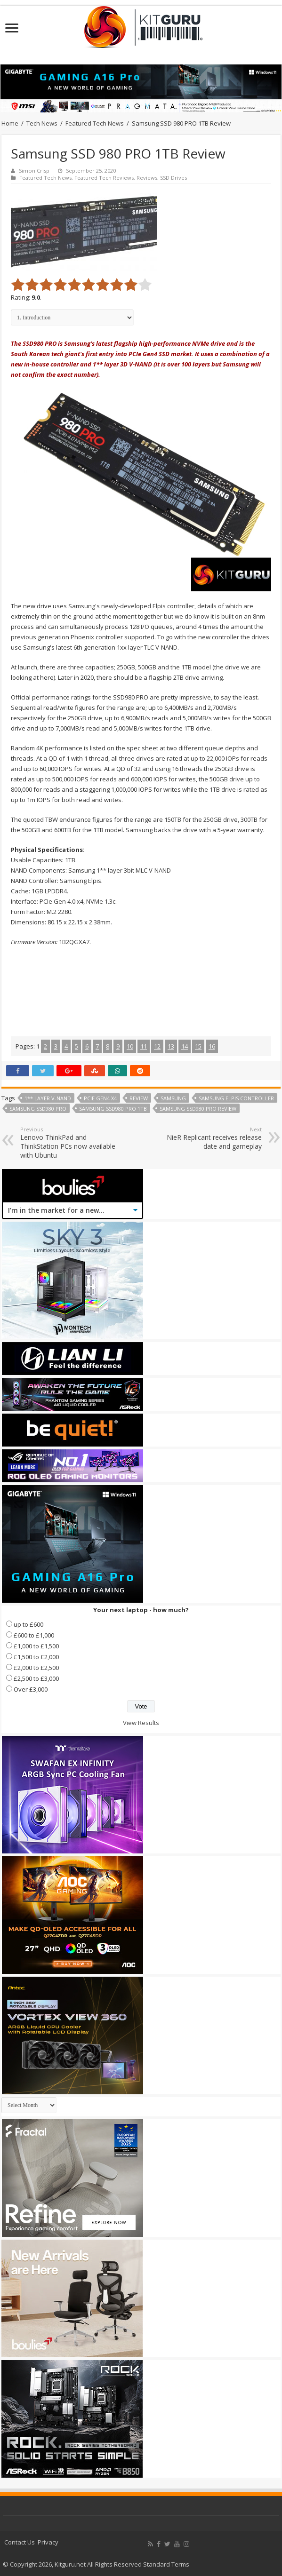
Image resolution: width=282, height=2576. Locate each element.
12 (157, 1046)
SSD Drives (173, 177)
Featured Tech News (94, 123)
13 (171, 1046)
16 (212, 1046)
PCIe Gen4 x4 (100, 1098)
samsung (173, 1098)
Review (138, 1098)
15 (198, 1046)
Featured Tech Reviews (104, 177)
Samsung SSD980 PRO (37, 1108)
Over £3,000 (31, 1689)
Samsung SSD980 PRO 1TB (113, 1108)
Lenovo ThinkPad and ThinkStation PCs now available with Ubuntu (68, 1143)
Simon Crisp (34, 170)
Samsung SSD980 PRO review (198, 1108)
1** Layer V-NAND (47, 1098)
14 (184, 1046)
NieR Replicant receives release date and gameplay (213, 1138)
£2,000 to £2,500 (36, 1667)
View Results (141, 1722)
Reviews (147, 177)
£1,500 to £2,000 (36, 1657)
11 (143, 1046)
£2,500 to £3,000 (36, 1678)
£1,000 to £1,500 (36, 1646)
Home (9, 123)
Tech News (41, 123)
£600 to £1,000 (34, 1635)
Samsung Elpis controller (236, 1098)
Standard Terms (166, 2564)
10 (130, 1046)
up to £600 (28, 1624)
